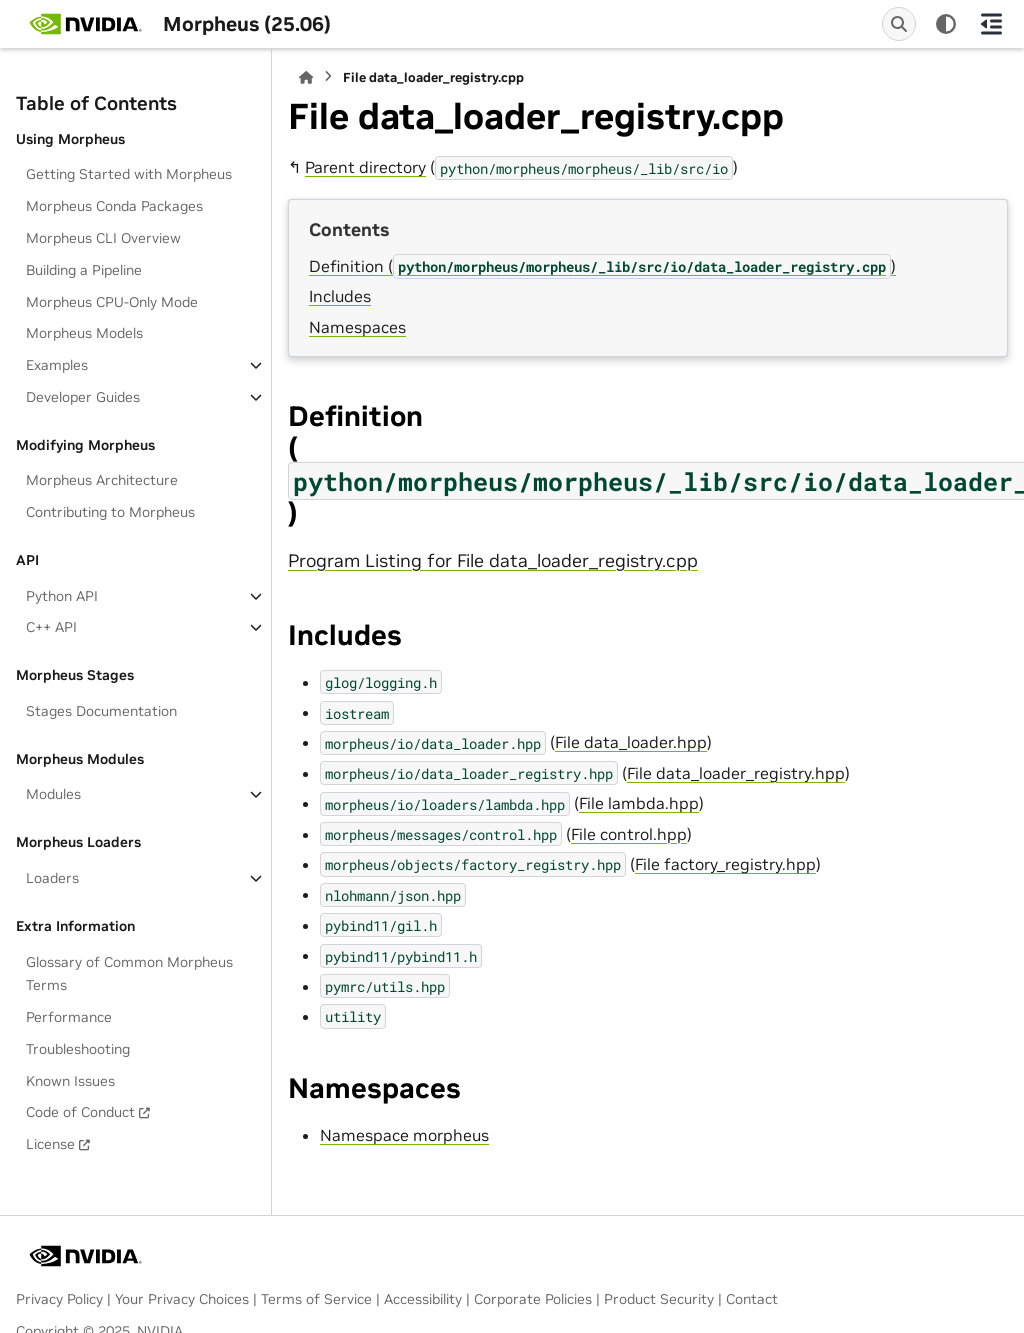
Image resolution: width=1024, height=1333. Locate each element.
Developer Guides (83, 397)
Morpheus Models (84, 333)
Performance (69, 1017)
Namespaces (357, 327)
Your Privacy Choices (182, 1299)
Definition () (602, 266)
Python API (62, 596)
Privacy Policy (59, 1299)
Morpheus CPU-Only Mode (112, 302)
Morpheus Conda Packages (114, 206)
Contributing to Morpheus (110, 512)
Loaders (52, 878)
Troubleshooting (78, 1049)
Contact (752, 1299)
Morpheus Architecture (102, 480)
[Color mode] (946, 24)
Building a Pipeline (84, 270)
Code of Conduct (80, 1112)
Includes (340, 296)
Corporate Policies (533, 1299)
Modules (53, 794)
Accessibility (423, 1299)
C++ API (51, 627)
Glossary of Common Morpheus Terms (129, 974)
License (50, 1144)
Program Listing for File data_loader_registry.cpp (493, 561)
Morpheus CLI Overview (103, 238)
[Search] (899, 24)
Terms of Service (316, 1299)
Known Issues (70, 1081)
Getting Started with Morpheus (129, 174)
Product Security (659, 1299)
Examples (57, 365)
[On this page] (991, 24)
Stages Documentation (101, 711)
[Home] (306, 77)
